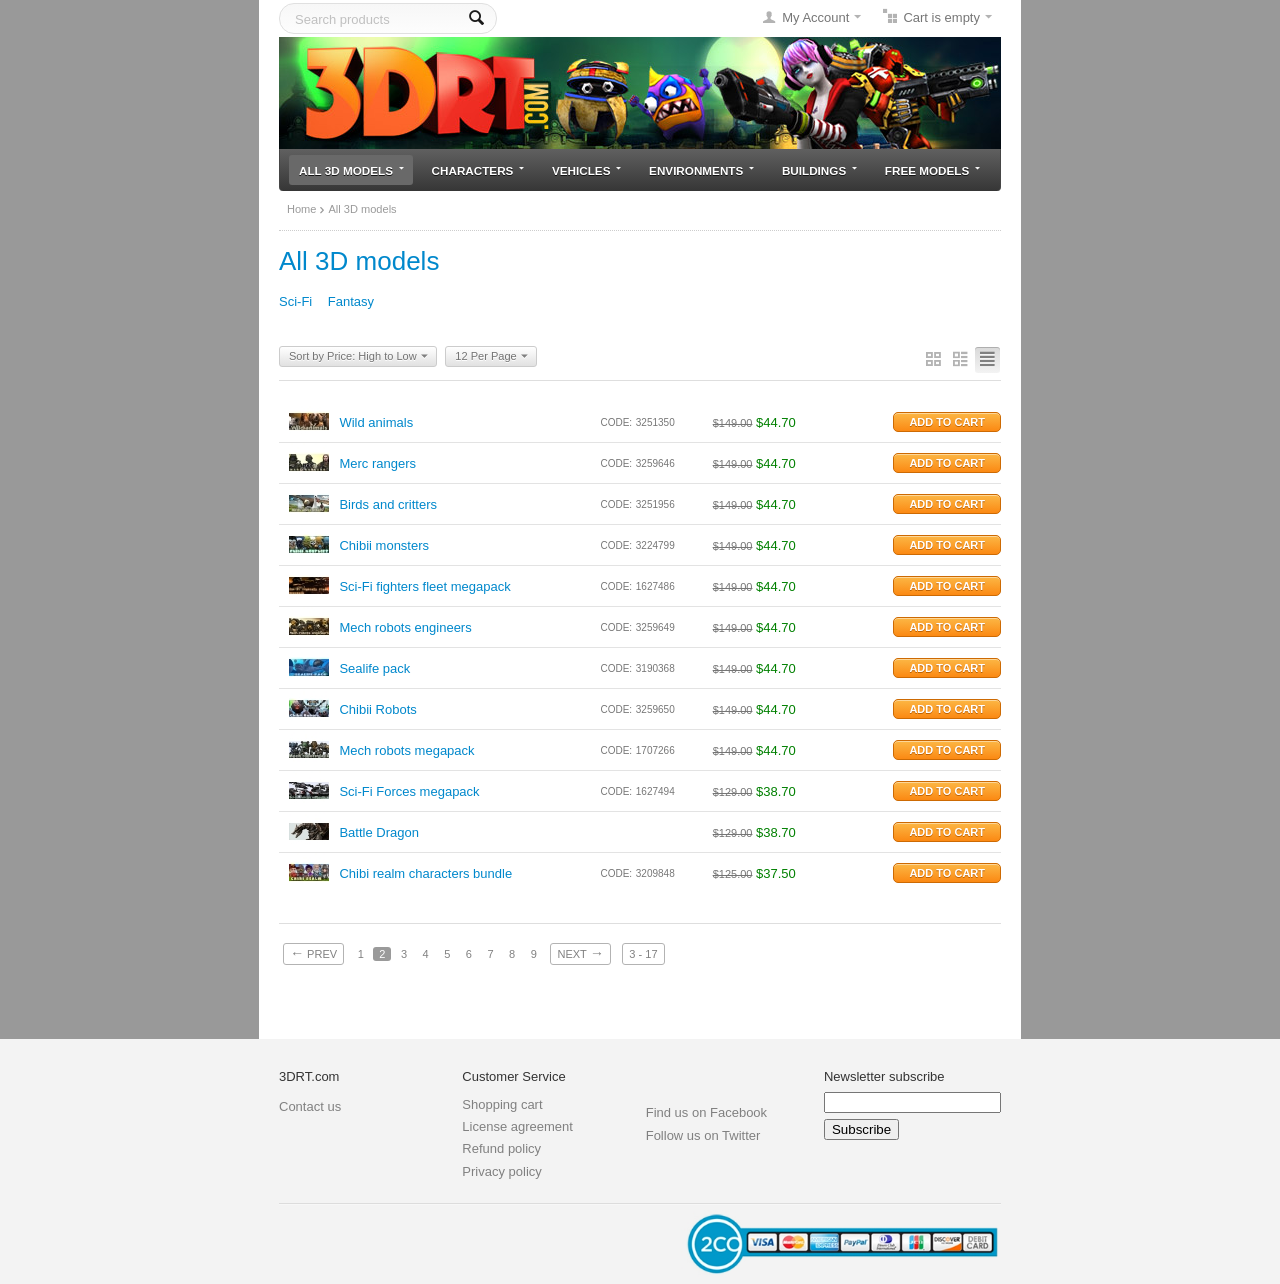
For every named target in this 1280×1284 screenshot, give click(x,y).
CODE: (616, 422)
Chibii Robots (377, 709)
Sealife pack (374, 668)
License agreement (517, 1126)
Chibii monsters (384, 545)
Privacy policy (501, 1171)
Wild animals (376, 422)
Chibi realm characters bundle (425, 873)
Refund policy (501, 1148)
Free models (932, 170)
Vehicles (586, 170)
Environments (701, 170)
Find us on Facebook (706, 1112)
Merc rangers (377, 463)
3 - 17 (643, 954)
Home (301, 209)
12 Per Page (491, 357)
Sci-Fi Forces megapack (409, 791)
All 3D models (351, 170)
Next (580, 953)
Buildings (819, 170)
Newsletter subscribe (884, 1076)
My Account (815, 17)
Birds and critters (388, 504)
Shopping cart (502, 1104)
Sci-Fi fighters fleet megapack (424, 586)
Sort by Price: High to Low (358, 357)
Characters (478, 170)
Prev (313, 953)
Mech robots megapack (406, 750)
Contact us (310, 1106)
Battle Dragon (379, 832)
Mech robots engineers (405, 627)
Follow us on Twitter (703, 1135)
